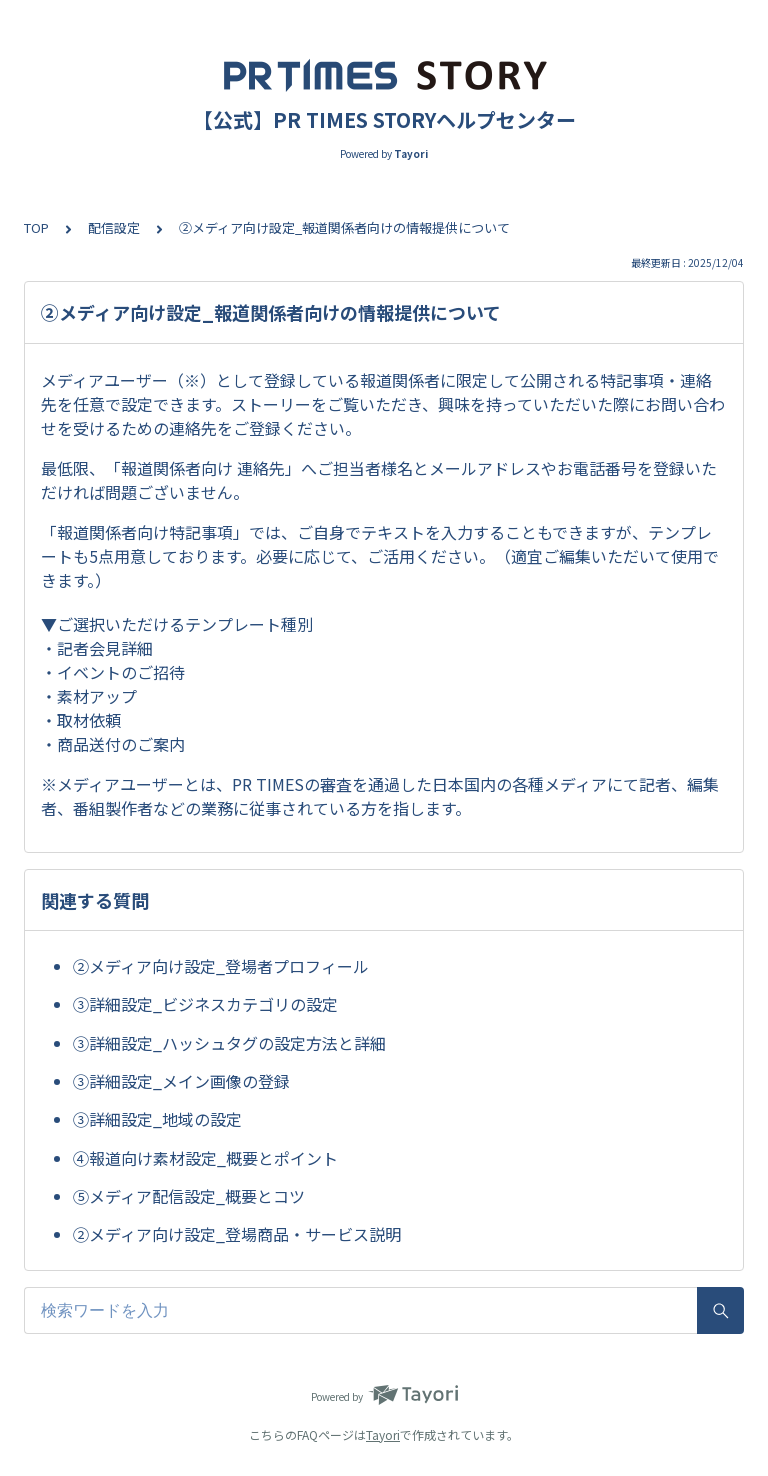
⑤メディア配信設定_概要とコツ (189, 1196)
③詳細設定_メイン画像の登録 (181, 1081)
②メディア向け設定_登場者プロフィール (221, 966)
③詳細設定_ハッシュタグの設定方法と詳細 (229, 1043)
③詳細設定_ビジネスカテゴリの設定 (205, 1004)
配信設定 (114, 227)
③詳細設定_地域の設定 (157, 1119)
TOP (36, 227)
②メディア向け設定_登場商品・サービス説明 (237, 1234)
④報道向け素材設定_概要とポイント (205, 1158)
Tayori (383, 1434)
